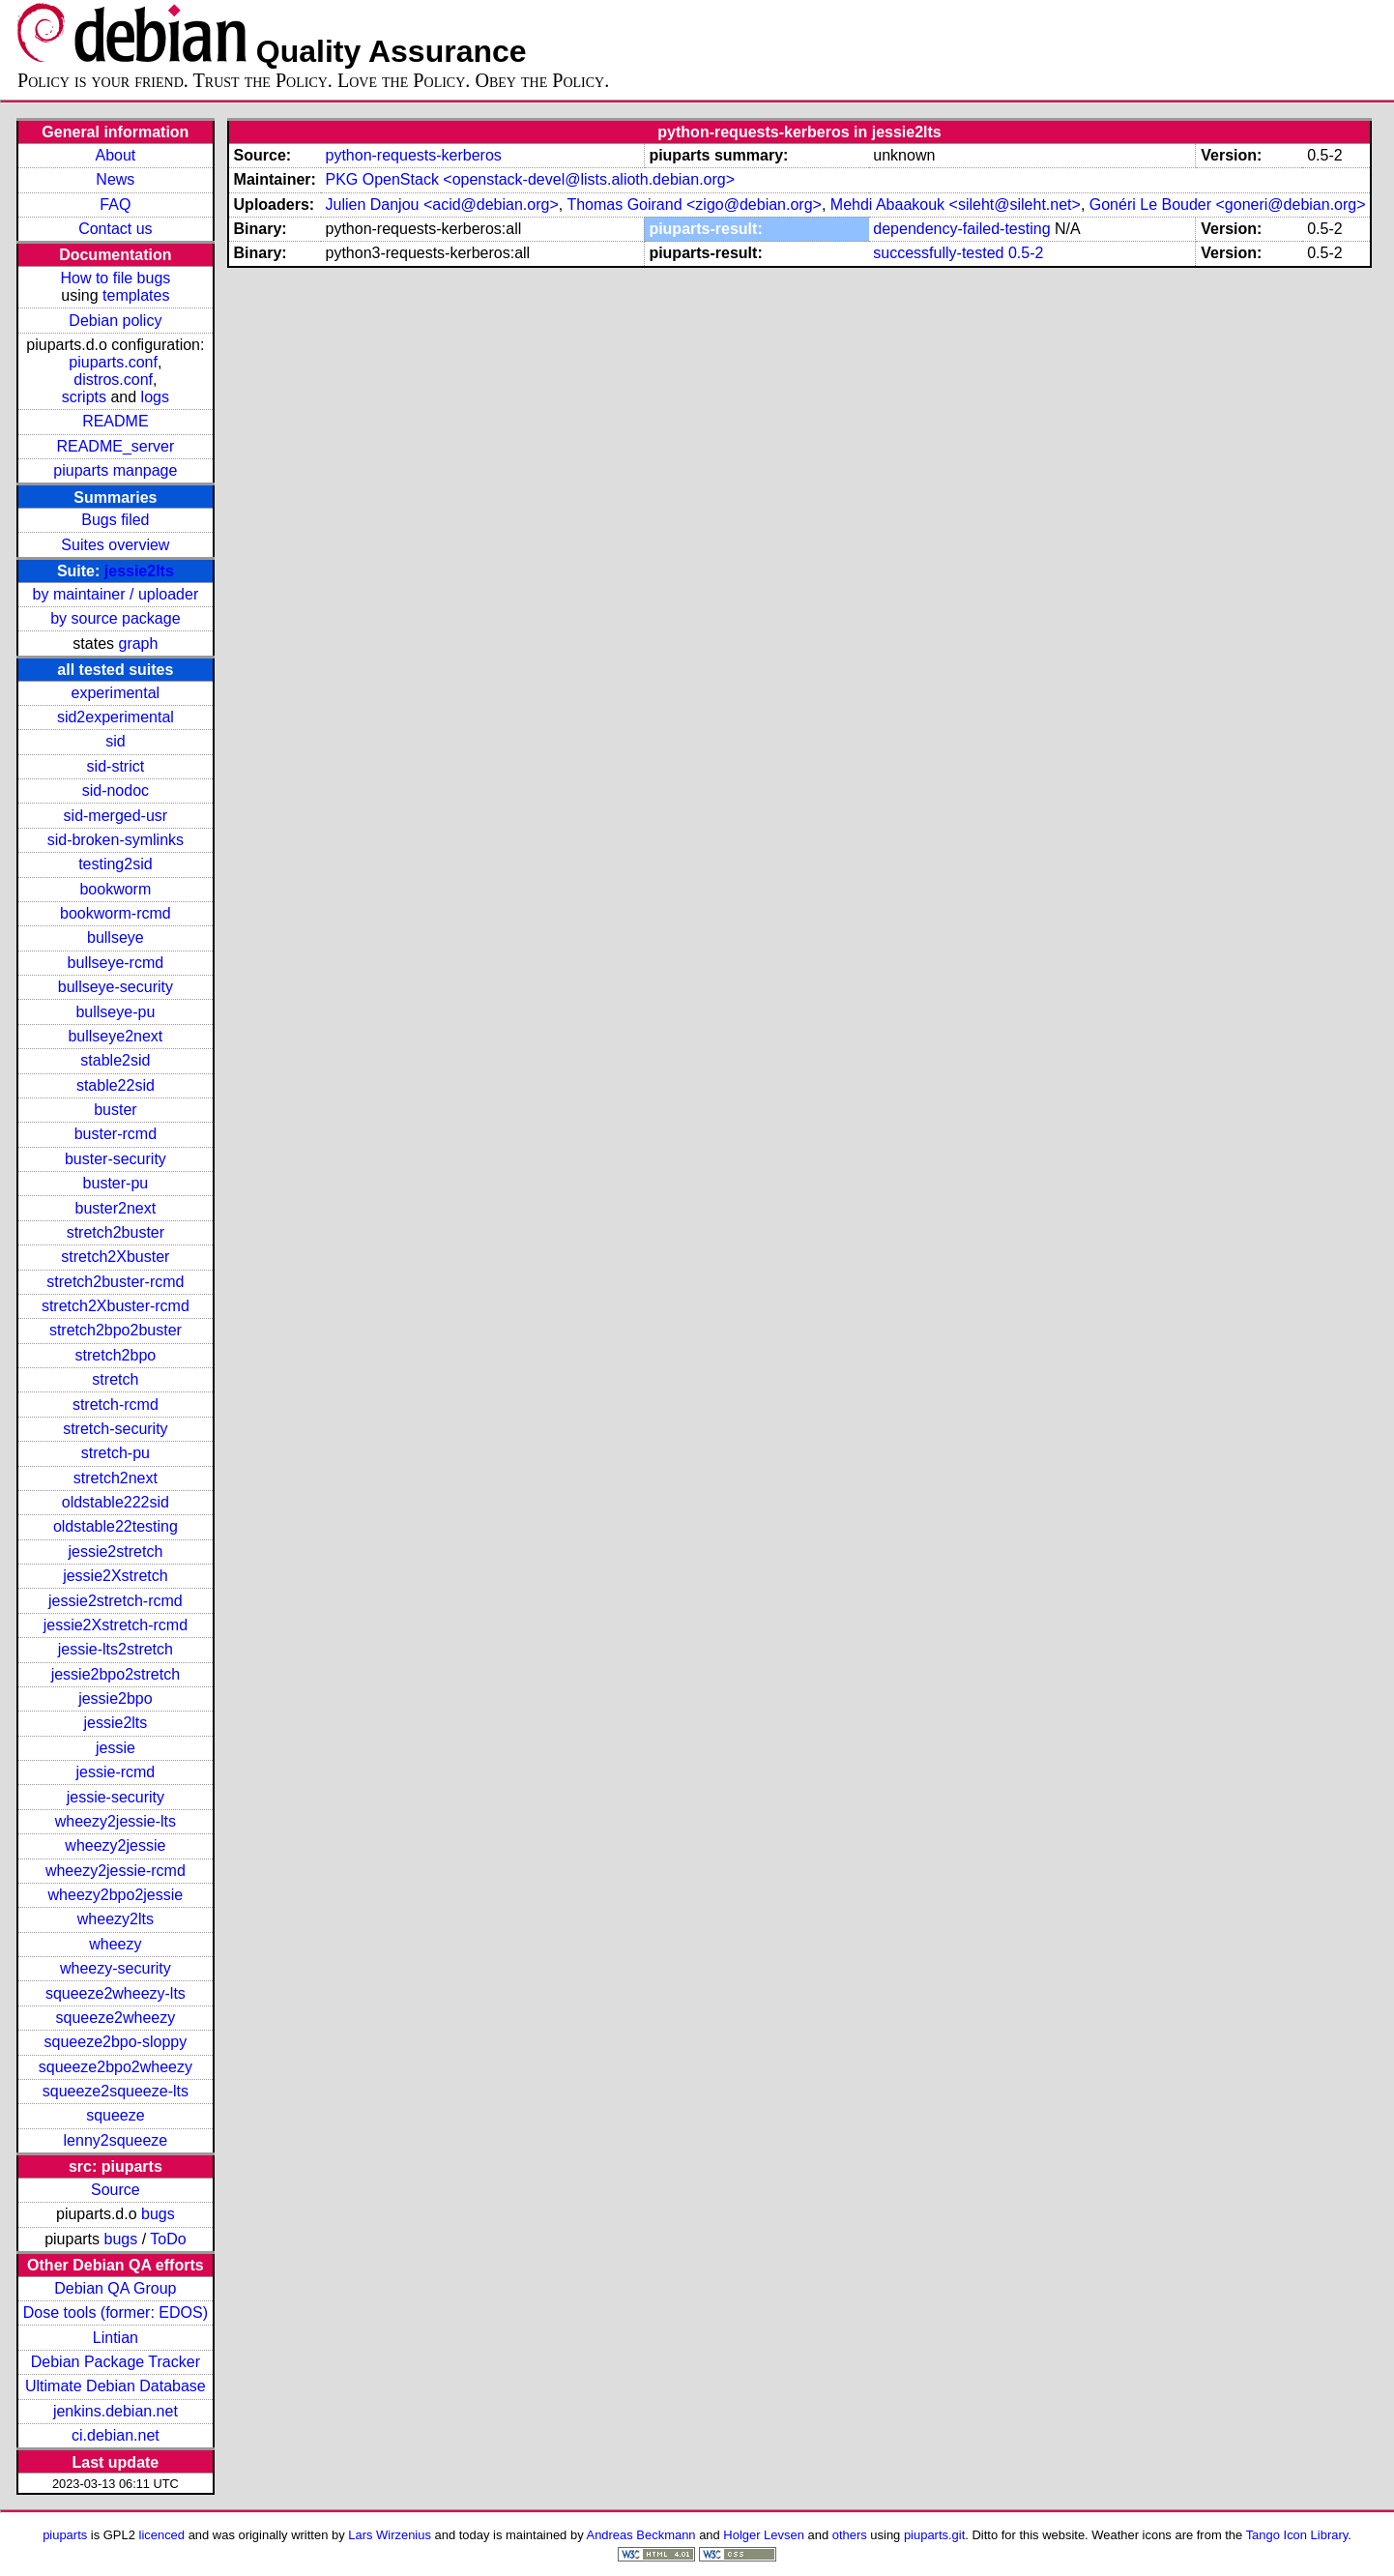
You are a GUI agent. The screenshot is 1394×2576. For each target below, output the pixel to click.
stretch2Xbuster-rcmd (115, 1306)
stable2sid (115, 1060)
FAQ (115, 204)
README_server (115, 446)
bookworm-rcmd (115, 913)
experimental (116, 693)
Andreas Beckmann (641, 2535)
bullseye (115, 937)
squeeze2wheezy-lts (115, 1993)
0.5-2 (1025, 253)
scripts (84, 397)
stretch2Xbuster (115, 1256)
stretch (115, 1379)
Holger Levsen (763, 2535)
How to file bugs (115, 278)
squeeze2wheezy (116, 2017)
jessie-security (115, 1797)
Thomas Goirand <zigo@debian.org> (694, 204)
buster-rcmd (115, 1134)
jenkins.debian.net (115, 2411)
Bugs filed (115, 520)
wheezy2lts (115, 1919)
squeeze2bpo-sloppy (116, 2042)
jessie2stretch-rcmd (115, 1601)
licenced (162, 2535)
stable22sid (115, 1085)
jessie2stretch (115, 1551)
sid (115, 741)
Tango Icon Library (1297, 2535)
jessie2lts (139, 571)
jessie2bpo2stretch (115, 1674)
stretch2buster (115, 1232)
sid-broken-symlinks (115, 840)
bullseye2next (115, 1036)
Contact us (115, 228)
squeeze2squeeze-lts (116, 2091)
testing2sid (115, 864)
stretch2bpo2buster (115, 1330)
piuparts (65, 2535)
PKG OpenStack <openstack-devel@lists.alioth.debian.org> (530, 179)
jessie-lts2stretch (115, 1649)
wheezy (115, 1944)
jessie (115, 1748)
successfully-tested (938, 253)
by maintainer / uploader (116, 594)
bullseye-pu (115, 1012)
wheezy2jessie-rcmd (115, 1870)
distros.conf (113, 379)
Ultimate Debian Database (115, 2386)
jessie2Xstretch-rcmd (116, 1625)
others (849, 2535)
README (115, 421)
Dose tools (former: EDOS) (115, 2312)
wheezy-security (115, 1968)
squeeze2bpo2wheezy (115, 2067)
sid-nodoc (115, 790)
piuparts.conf (113, 362)
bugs (158, 2214)
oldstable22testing (115, 1526)
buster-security (115, 1159)
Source (115, 2189)
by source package (115, 618)
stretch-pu (115, 1453)
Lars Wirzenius (389, 2535)
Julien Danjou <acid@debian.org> (441, 204)
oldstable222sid (115, 1502)
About (115, 155)
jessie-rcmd (115, 1772)
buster (115, 1109)
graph (138, 643)
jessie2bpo (115, 1698)
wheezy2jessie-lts (115, 1821)
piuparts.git (934, 2535)
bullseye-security (115, 987)
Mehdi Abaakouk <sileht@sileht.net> (955, 204)
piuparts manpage (115, 470)
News (115, 179)
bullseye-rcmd (116, 962)
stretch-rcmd (116, 1404)
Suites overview (115, 545)
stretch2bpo (116, 1355)
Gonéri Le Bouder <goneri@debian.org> (1227, 204)
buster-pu (116, 1183)
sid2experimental (115, 717)
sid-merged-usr (116, 815)
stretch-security (115, 1428)
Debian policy (115, 320)
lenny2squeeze (116, 2140)
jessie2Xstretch (115, 1575)
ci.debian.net (116, 2435)
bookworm (115, 889)
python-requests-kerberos (413, 155)
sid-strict (116, 766)
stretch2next (115, 1478)
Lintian (115, 2337)
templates (135, 295)
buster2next (116, 1208)
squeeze (115, 2115)
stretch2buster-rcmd (115, 1281)
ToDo (168, 2239)
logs (155, 397)
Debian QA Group (115, 2288)
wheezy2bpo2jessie (116, 1895)
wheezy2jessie (115, 1845)
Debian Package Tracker (115, 2362)
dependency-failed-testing (961, 228)
